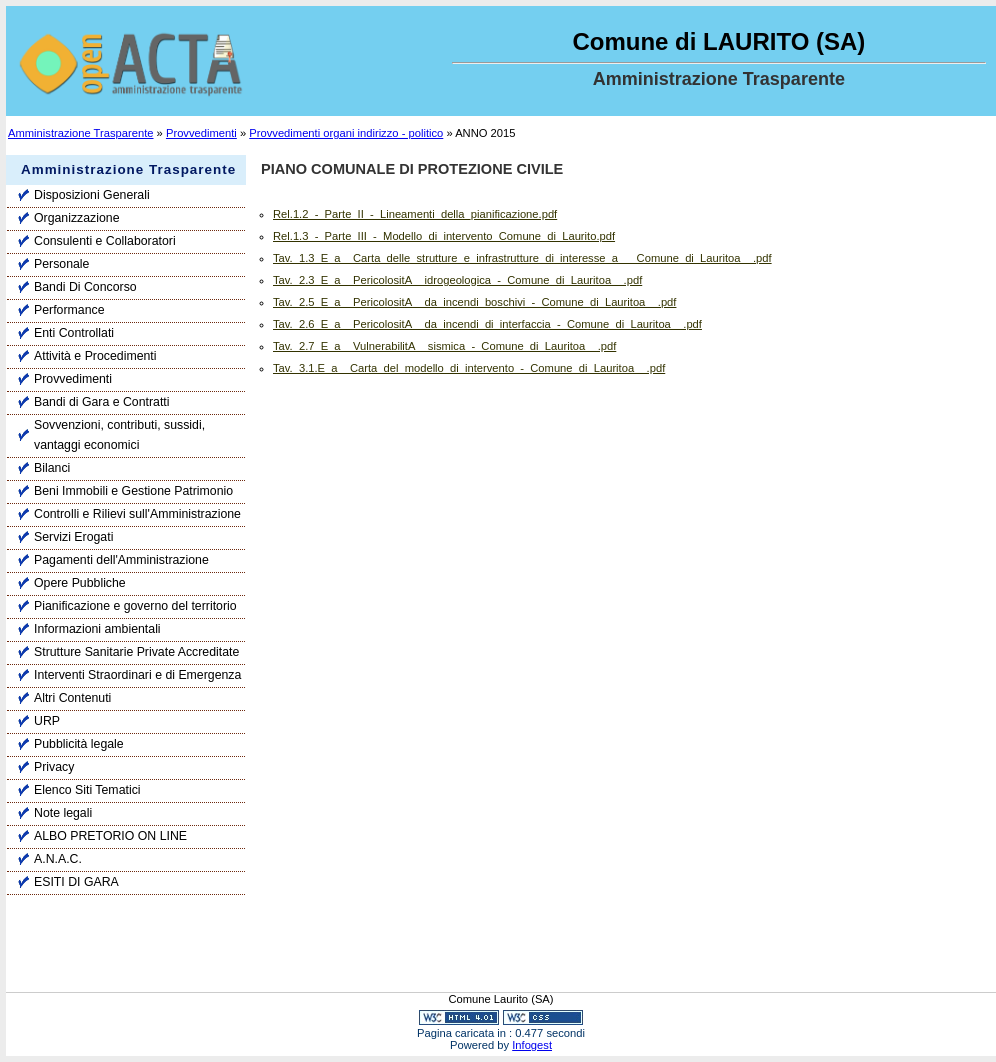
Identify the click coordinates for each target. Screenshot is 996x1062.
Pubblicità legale (79, 744)
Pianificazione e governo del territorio (135, 606)
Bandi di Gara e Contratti (102, 402)
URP (47, 721)
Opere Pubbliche (80, 583)
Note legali (63, 813)
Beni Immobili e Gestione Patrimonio (133, 491)
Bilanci (52, 468)
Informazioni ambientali (97, 629)
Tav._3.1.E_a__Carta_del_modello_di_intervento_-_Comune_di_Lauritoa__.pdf (469, 368)
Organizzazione (77, 218)
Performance (69, 310)
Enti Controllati (74, 333)
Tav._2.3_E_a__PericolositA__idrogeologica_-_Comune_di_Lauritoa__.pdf (457, 280)
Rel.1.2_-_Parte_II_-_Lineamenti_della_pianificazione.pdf (415, 214)
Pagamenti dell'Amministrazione (121, 560)
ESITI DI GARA (76, 882)
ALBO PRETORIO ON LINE (110, 836)
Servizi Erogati (73, 537)
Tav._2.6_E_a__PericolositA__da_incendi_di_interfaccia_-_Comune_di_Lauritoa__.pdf (487, 324)
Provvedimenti (201, 133)
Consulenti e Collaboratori (105, 241)
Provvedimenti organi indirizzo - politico (346, 133)
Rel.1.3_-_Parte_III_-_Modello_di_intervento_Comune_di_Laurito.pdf (444, 236)
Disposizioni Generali (92, 195)
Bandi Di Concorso (85, 287)
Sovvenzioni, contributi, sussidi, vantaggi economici (119, 435)
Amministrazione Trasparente (81, 133)
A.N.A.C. (58, 859)
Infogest (532, 1045)
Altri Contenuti (72, 698)
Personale (61, 264)
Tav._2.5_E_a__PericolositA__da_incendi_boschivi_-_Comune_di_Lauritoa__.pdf (474, 302)
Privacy (54, 767)
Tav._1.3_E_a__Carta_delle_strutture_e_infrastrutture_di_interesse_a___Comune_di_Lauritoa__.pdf (522, 258)
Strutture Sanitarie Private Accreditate (136, 652)
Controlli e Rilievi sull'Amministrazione (137, 514)
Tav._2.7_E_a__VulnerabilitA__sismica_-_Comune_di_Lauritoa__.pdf (444, 346)
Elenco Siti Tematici (87, 790)
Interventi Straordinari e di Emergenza (137, 675)
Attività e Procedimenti (95, 356)
